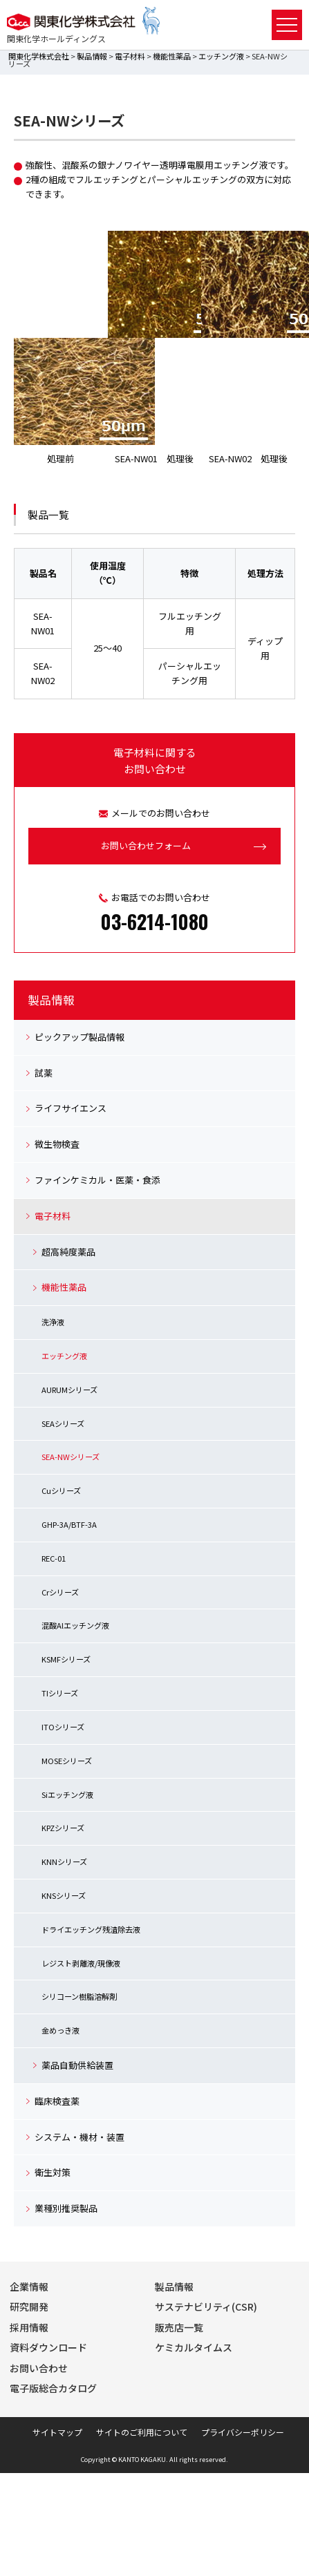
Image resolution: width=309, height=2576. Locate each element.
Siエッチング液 (67, 1794)
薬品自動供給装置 (77, 2065)
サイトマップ (57, 2432)
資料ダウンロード (48, 2347)
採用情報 (29, 2327)
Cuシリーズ (61, 1490)
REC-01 (53, 1558)
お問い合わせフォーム (146, 845)
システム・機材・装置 (79, 2136)
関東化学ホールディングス (56, 38)
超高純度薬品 (68, 1251)
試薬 (44, 1072)
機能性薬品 (172, 55)
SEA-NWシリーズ (70, 1456)
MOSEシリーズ (66, 1760)
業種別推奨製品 (66, 2208)
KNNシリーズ (64, 1861)
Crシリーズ (60, 1592)
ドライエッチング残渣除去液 (90, 1929)
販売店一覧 (179, 2327)
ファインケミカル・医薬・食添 (97, 1179)
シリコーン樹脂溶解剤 (79, 1996)
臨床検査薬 (57, 2101)
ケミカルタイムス (193, 2347)
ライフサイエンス (70, 1108)
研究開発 (29, 2306)
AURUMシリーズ (69, 1389)
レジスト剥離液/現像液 (80, 1963)
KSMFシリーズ (66, 1659)
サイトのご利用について (141, 2432)
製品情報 (92, 55)
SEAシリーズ (62, 1423)
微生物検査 (57, 1143)
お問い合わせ (39, 2368)
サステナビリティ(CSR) (206, 2306)
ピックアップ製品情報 (79, 1036)
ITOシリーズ (62, 1726)
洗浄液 (52, 1321)
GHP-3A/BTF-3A (69, 1524)
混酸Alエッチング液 (75, 1625)
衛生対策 (53, 2172)
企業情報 (29, 2286)
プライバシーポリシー (242, 2432)
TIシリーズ (59, 1692)
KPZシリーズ (62, 1827)
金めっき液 (60, 2030)
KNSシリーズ (63, 1895)
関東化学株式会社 (38, 55)
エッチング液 (221, 55)
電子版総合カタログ (53, 2388)
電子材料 (130, 55)
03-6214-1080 (155, 921)
